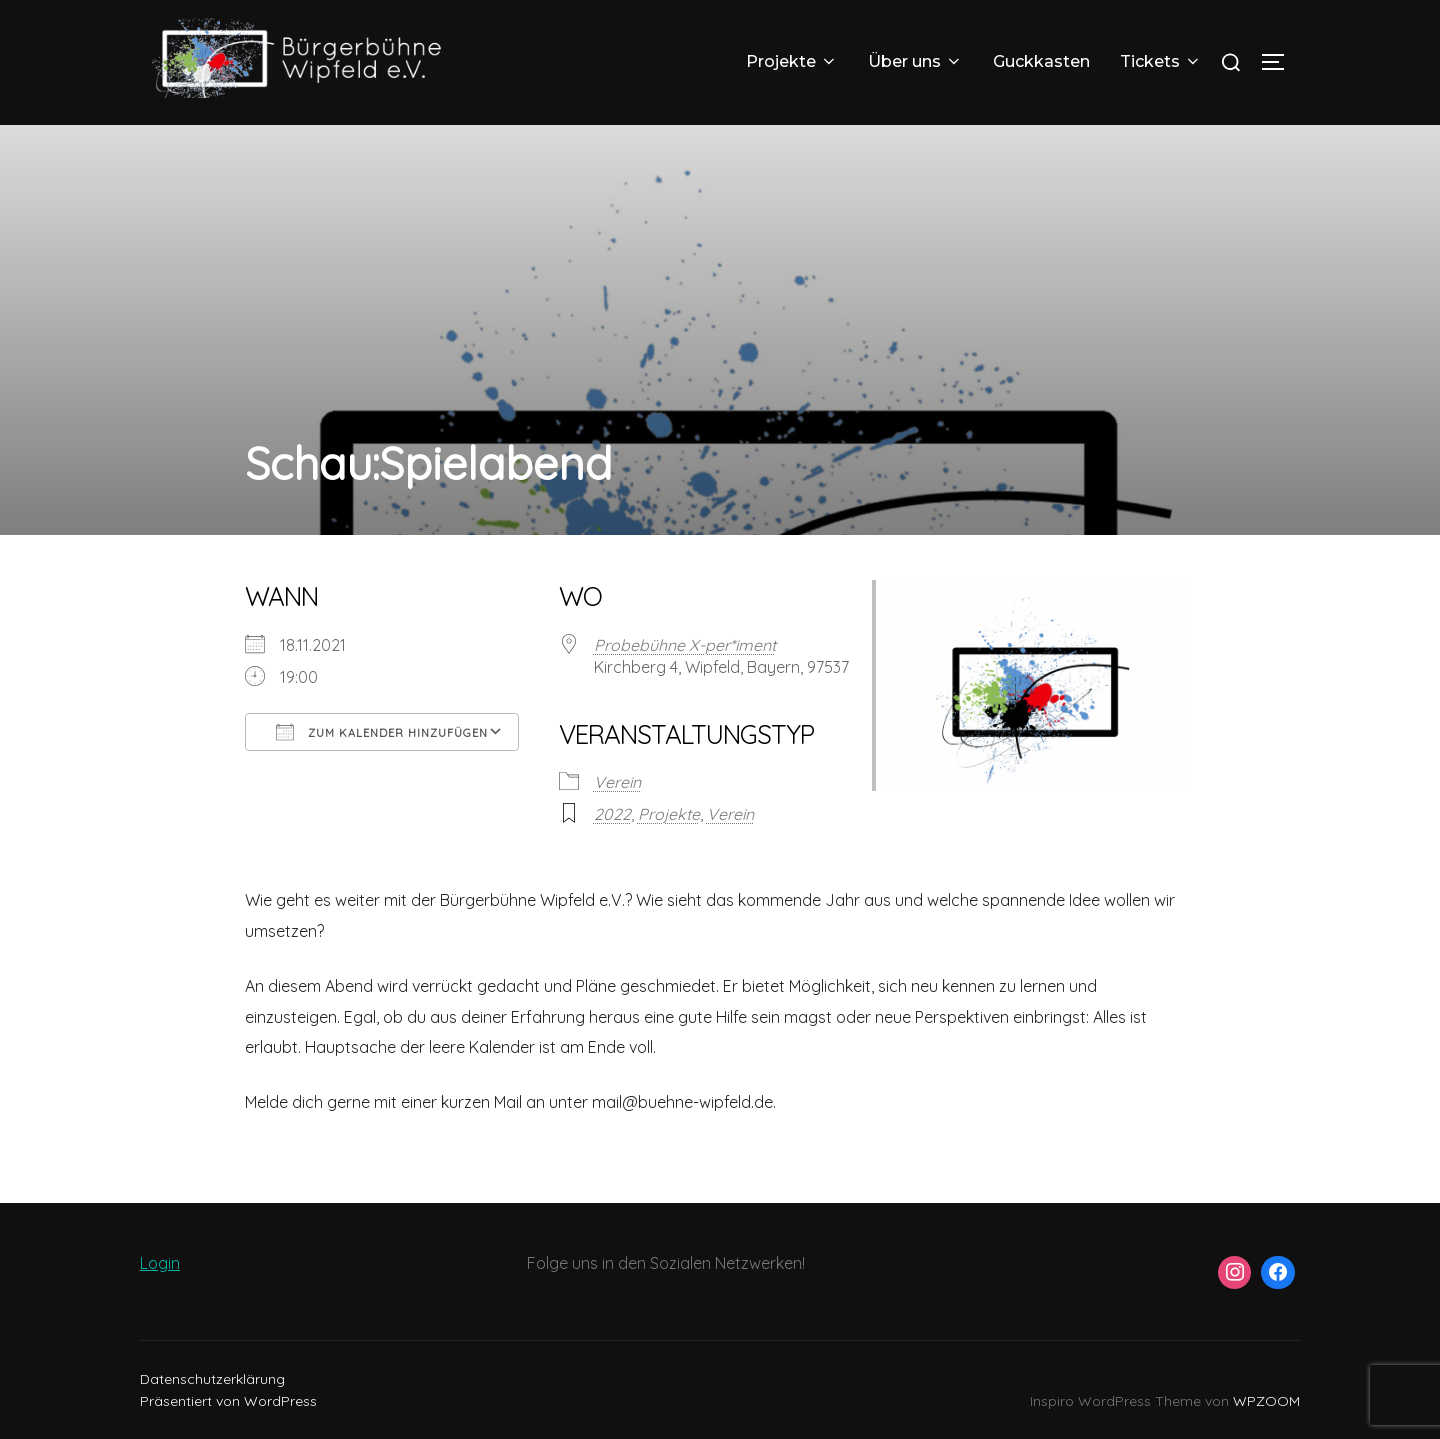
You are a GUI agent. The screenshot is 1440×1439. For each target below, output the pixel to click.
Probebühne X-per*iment (685, 645)
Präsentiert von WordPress (228, 1401)
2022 (612, 814)
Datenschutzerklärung (212, 1379)
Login (160, 1263)
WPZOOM (1266, 1401)
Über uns (915, 61)
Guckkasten (1041, 61)
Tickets (1161, 61)
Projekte (792, 61)
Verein (617, 782)
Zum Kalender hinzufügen (382, 732)
